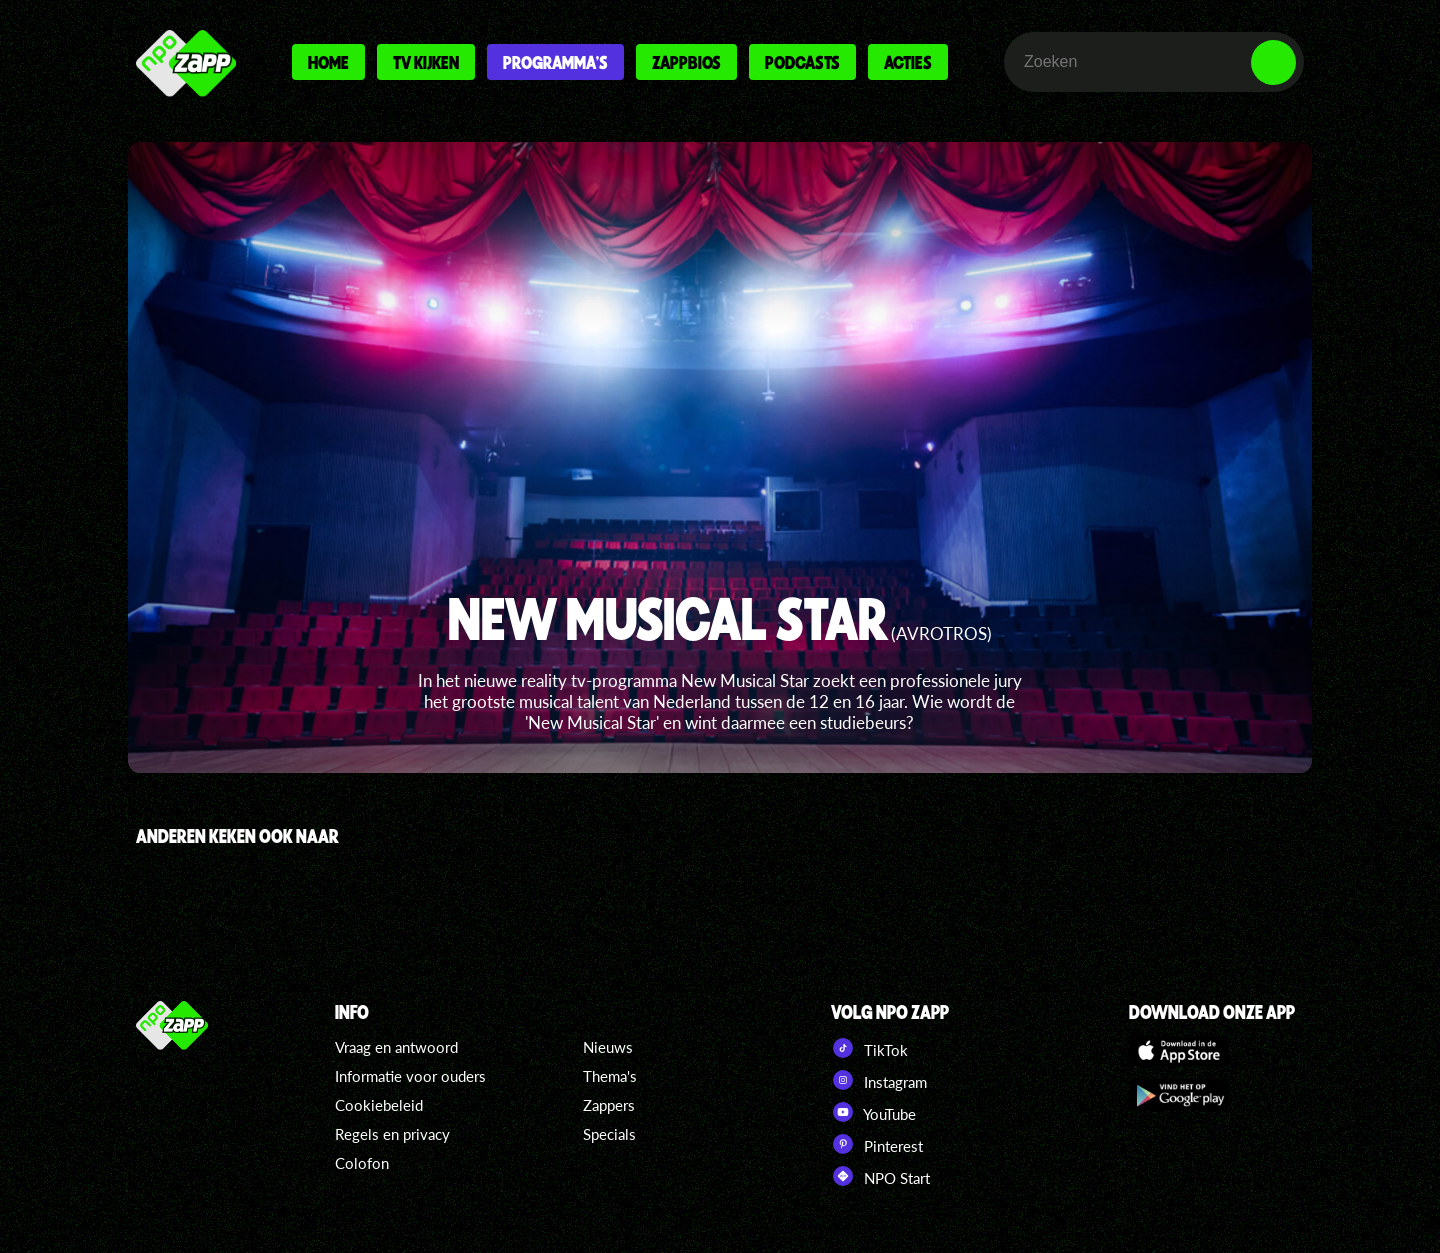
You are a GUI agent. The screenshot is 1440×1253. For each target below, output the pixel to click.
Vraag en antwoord (396, 1047)
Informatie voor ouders (410, 1076)
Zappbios (686, 62)
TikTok (869, 1048)
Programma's (555, 62)
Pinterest (877, 1144)
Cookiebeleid (379, 1105)
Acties (908, 62)
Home (328, 62)
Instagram (879, 1080)
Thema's (610, 1076)
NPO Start (880, 1176)
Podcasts (802, 62)
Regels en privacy (392, 1134)
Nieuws (608, 1047)
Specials (609, 1134)
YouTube (873, 1112)
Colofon (362, 1163)
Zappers (609, 1105)
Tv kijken (426, 62)
